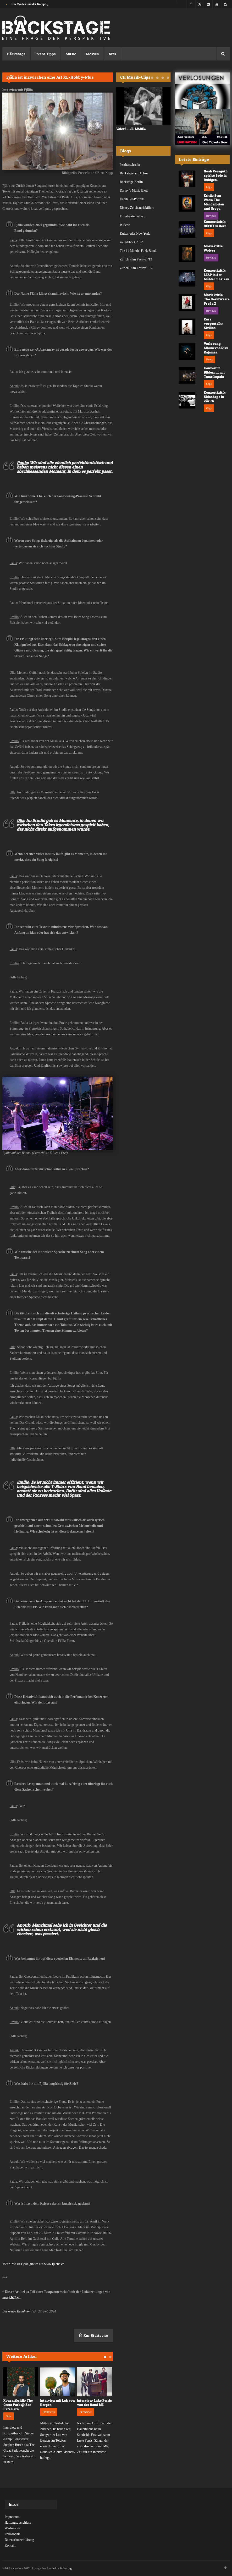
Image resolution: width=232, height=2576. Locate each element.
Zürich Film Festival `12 (136, 268)
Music (71, 53)
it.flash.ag (66, 2568)
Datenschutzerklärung (19, 2540)
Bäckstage (16, 53)
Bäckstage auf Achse (134, 173)
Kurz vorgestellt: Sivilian (213, 323)
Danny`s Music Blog (134, 190)
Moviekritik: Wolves (213, 248)
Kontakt (10, 2545)
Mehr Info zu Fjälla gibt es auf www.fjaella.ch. (33, 2264)
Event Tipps (45, 53)
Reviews (211, 215)
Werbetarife (13, 2528)
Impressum (12, 2517)
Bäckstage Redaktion (16, 2311)
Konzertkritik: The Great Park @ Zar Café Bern (18, 2404)
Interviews (49, 2412)
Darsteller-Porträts (132, 199)
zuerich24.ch (11, 2297)
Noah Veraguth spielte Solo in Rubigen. (215, 175)
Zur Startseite (93, 2335)
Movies (92, 53)
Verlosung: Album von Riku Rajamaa (216, 348)
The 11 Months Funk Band (138, 251)
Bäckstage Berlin (131, 182)
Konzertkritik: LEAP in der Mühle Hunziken (216, 274)
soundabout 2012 (131, 242)
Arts (112, 53)
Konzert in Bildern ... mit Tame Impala (214, 372)
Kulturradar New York (135, 233)
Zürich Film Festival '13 (136, 259)
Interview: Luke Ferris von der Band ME (94, 2402)
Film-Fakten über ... (133, 216)
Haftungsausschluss (18, 2522)
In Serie (125, 225)
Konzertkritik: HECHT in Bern (215, 224)
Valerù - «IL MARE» (131, 129)
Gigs (8, 2416)
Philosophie (13, 2534)
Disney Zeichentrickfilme (137, 208)
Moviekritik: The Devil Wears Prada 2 (217, 299)
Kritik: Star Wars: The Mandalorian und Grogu (214, 201)
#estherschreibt (130, 164)
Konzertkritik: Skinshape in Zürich (215, 396)
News (209, 359)
